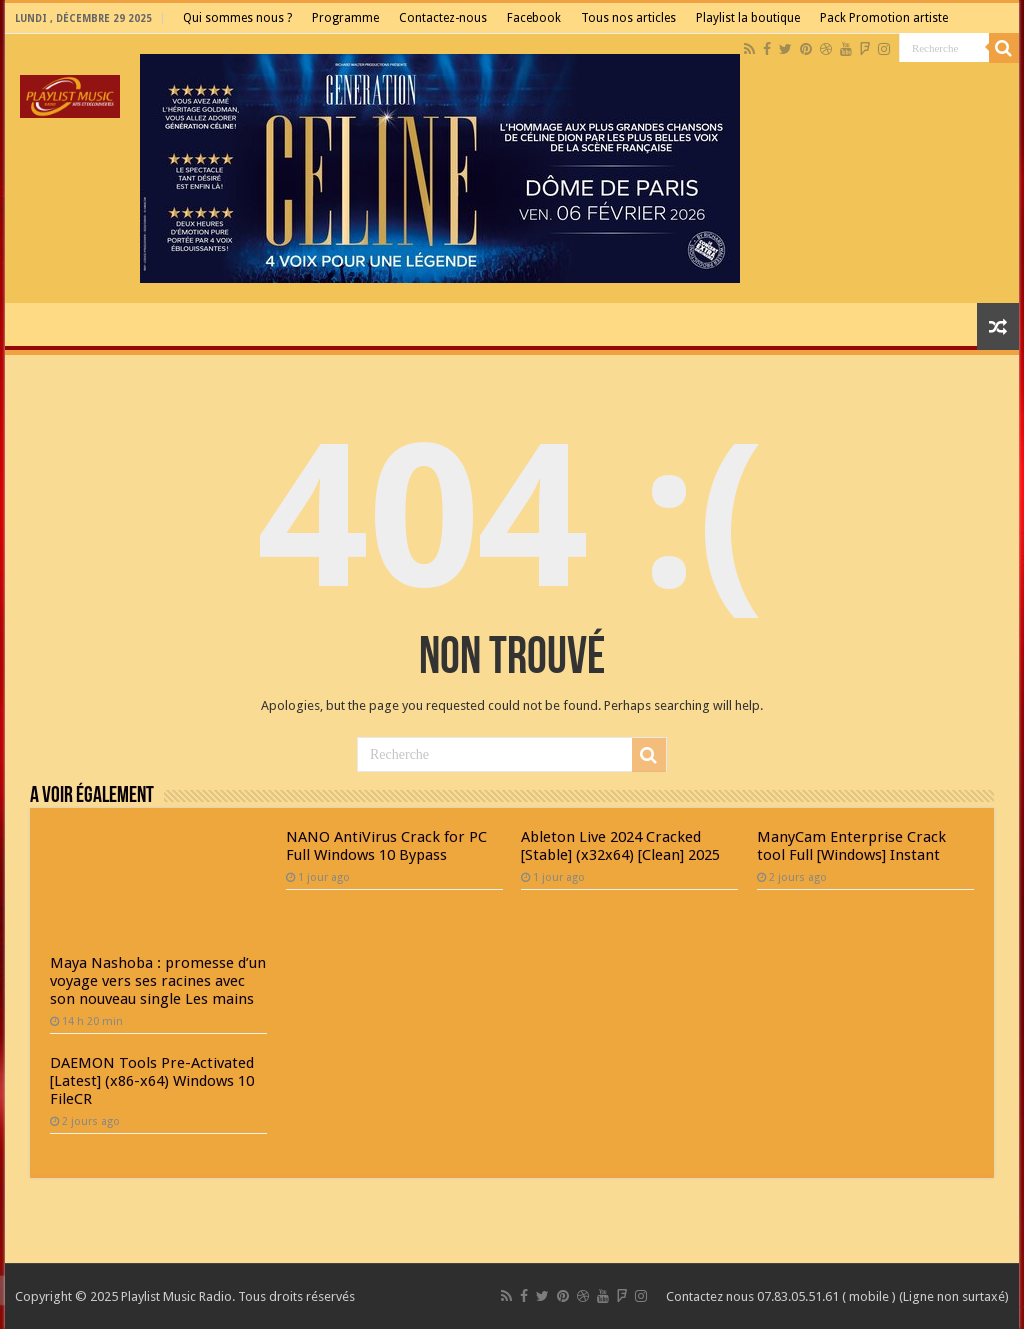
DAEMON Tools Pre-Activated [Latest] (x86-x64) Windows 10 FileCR (152, 1081)
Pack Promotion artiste (884, 18)
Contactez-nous (443, 18)
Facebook (534, 18)
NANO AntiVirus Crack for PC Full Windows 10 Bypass (386, 846)
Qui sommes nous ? (237, 18)
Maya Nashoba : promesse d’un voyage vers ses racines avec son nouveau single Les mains (158, 981)
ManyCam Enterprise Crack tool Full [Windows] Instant (851, 846)
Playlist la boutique (748, 18)
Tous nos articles (628, 18)
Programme (345, 18)
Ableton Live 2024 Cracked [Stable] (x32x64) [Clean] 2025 (620, 846)
